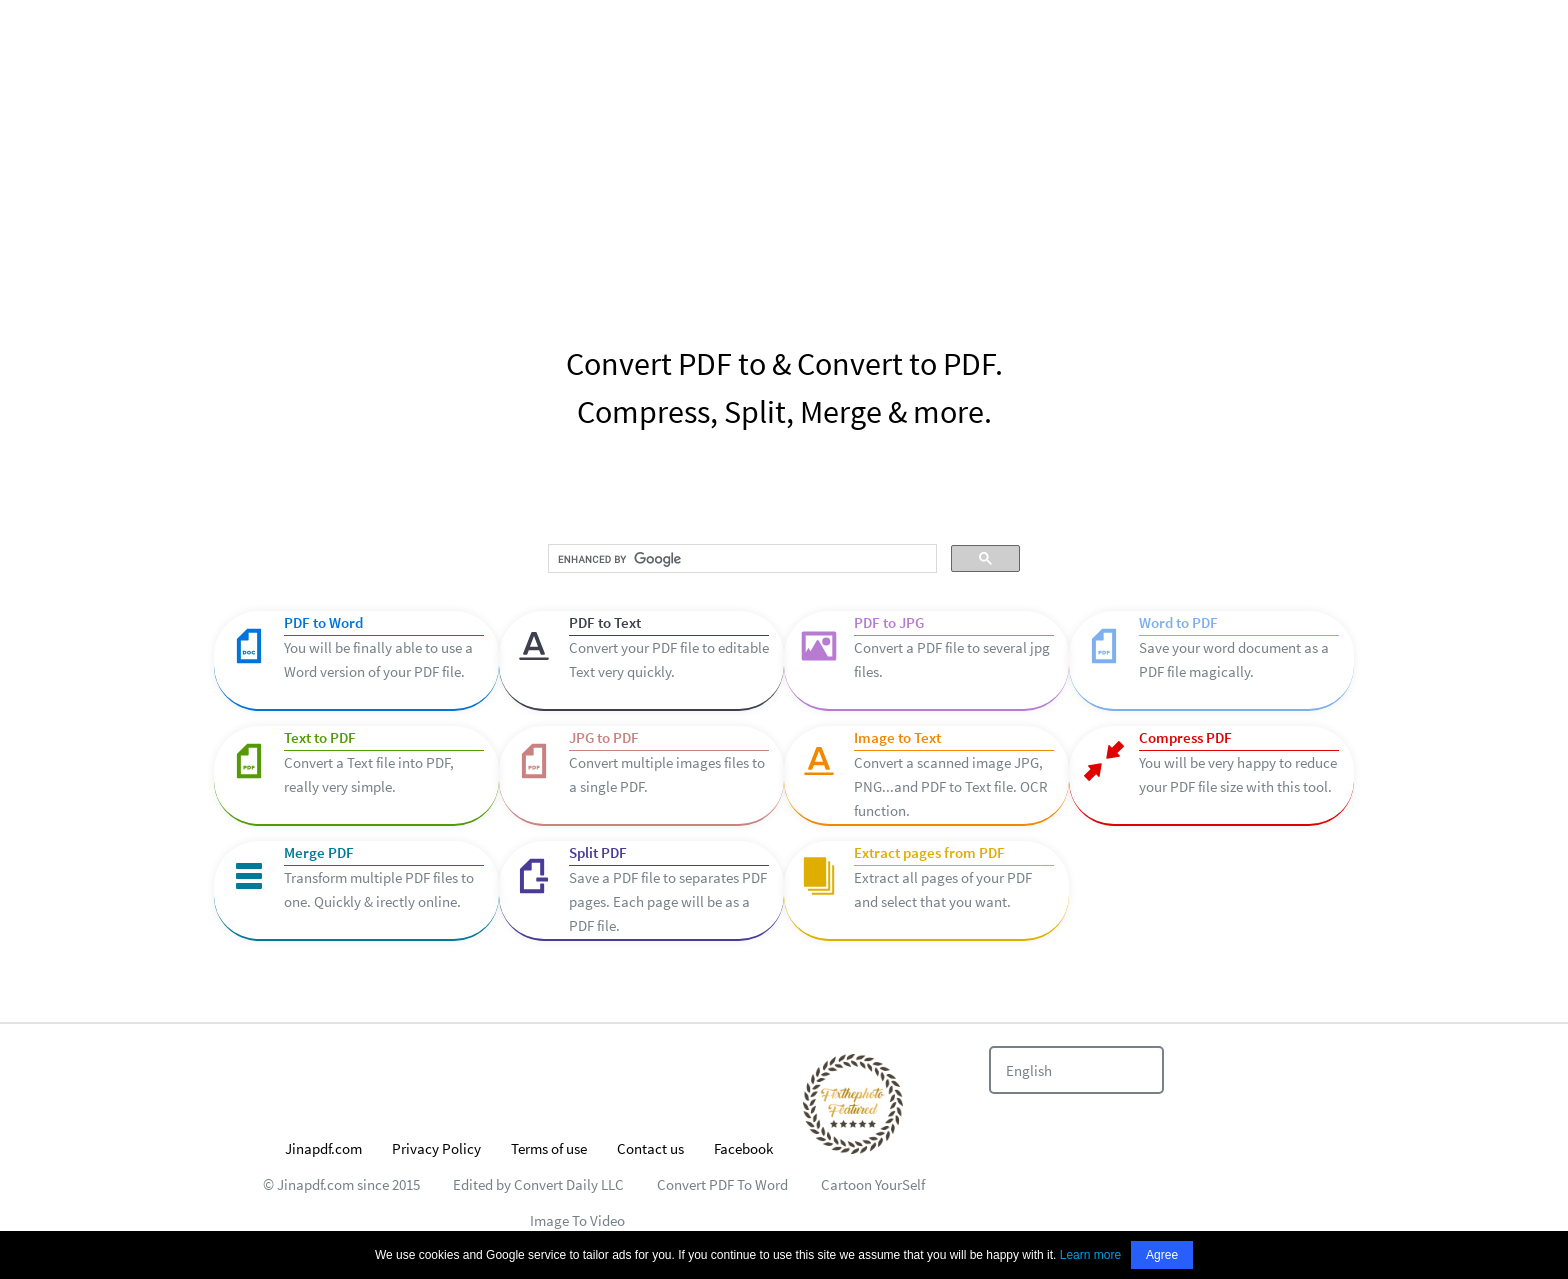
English (1029, 1070)
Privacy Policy (436, 1148)
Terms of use (549, 1148)
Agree (1162, 1255)
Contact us (650, 1148)
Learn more (1090, 1255)
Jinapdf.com (323, 1148)
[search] (740, 559)
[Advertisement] (784, 150)
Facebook (743, 1148)
